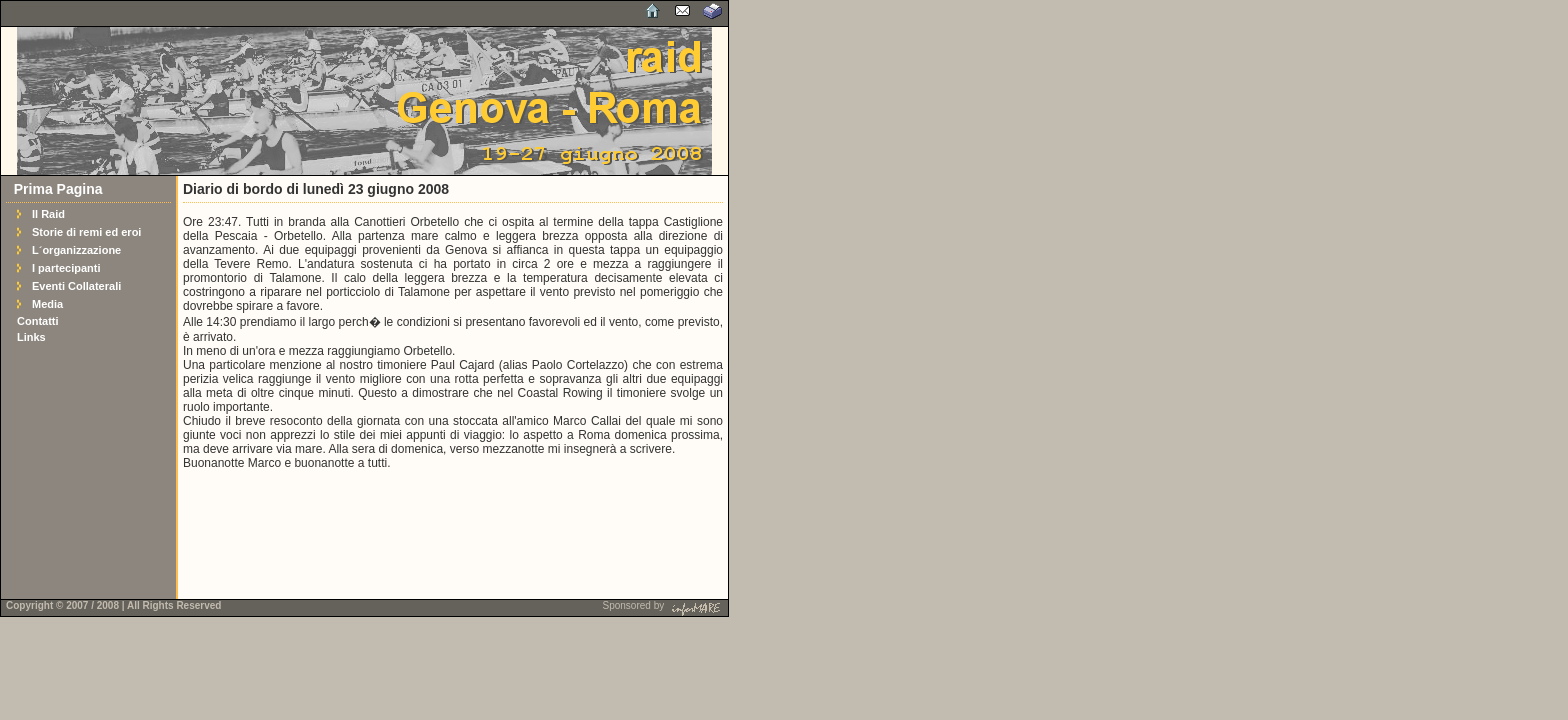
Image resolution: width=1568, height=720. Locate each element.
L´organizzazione (76, 250)
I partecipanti (66, 268)
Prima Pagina (58, 189)
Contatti (38, 321)
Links (31, 337)
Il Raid (48, 214)
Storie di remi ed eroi (86, 232)
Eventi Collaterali (76, 286)
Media (47, 304)
